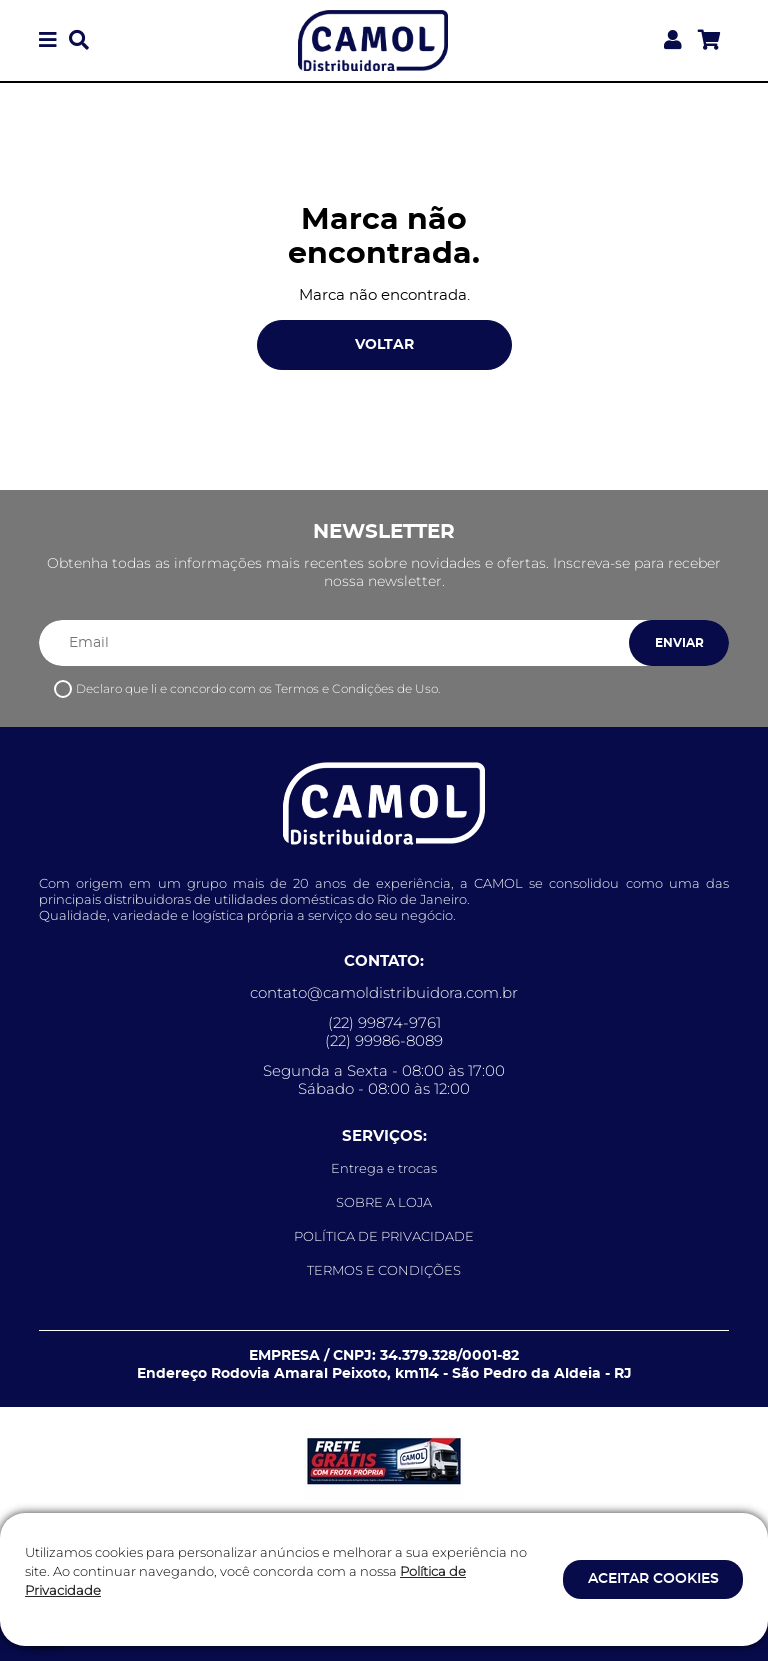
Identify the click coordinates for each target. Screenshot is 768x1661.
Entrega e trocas (384, 1168)
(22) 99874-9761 (384, 1023)
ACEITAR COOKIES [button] (653, 1579)
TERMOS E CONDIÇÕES (384, 1270)
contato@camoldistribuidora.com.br (384, 993)
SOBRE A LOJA (384, 1202)
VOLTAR (384, 345)
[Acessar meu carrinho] (709, 40)
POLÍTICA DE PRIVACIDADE (384, 1236)
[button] (48, 40)
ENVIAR (679, 643)
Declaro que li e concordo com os (258, 688)
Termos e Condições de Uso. (357, 688)
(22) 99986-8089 (384, 1041)
